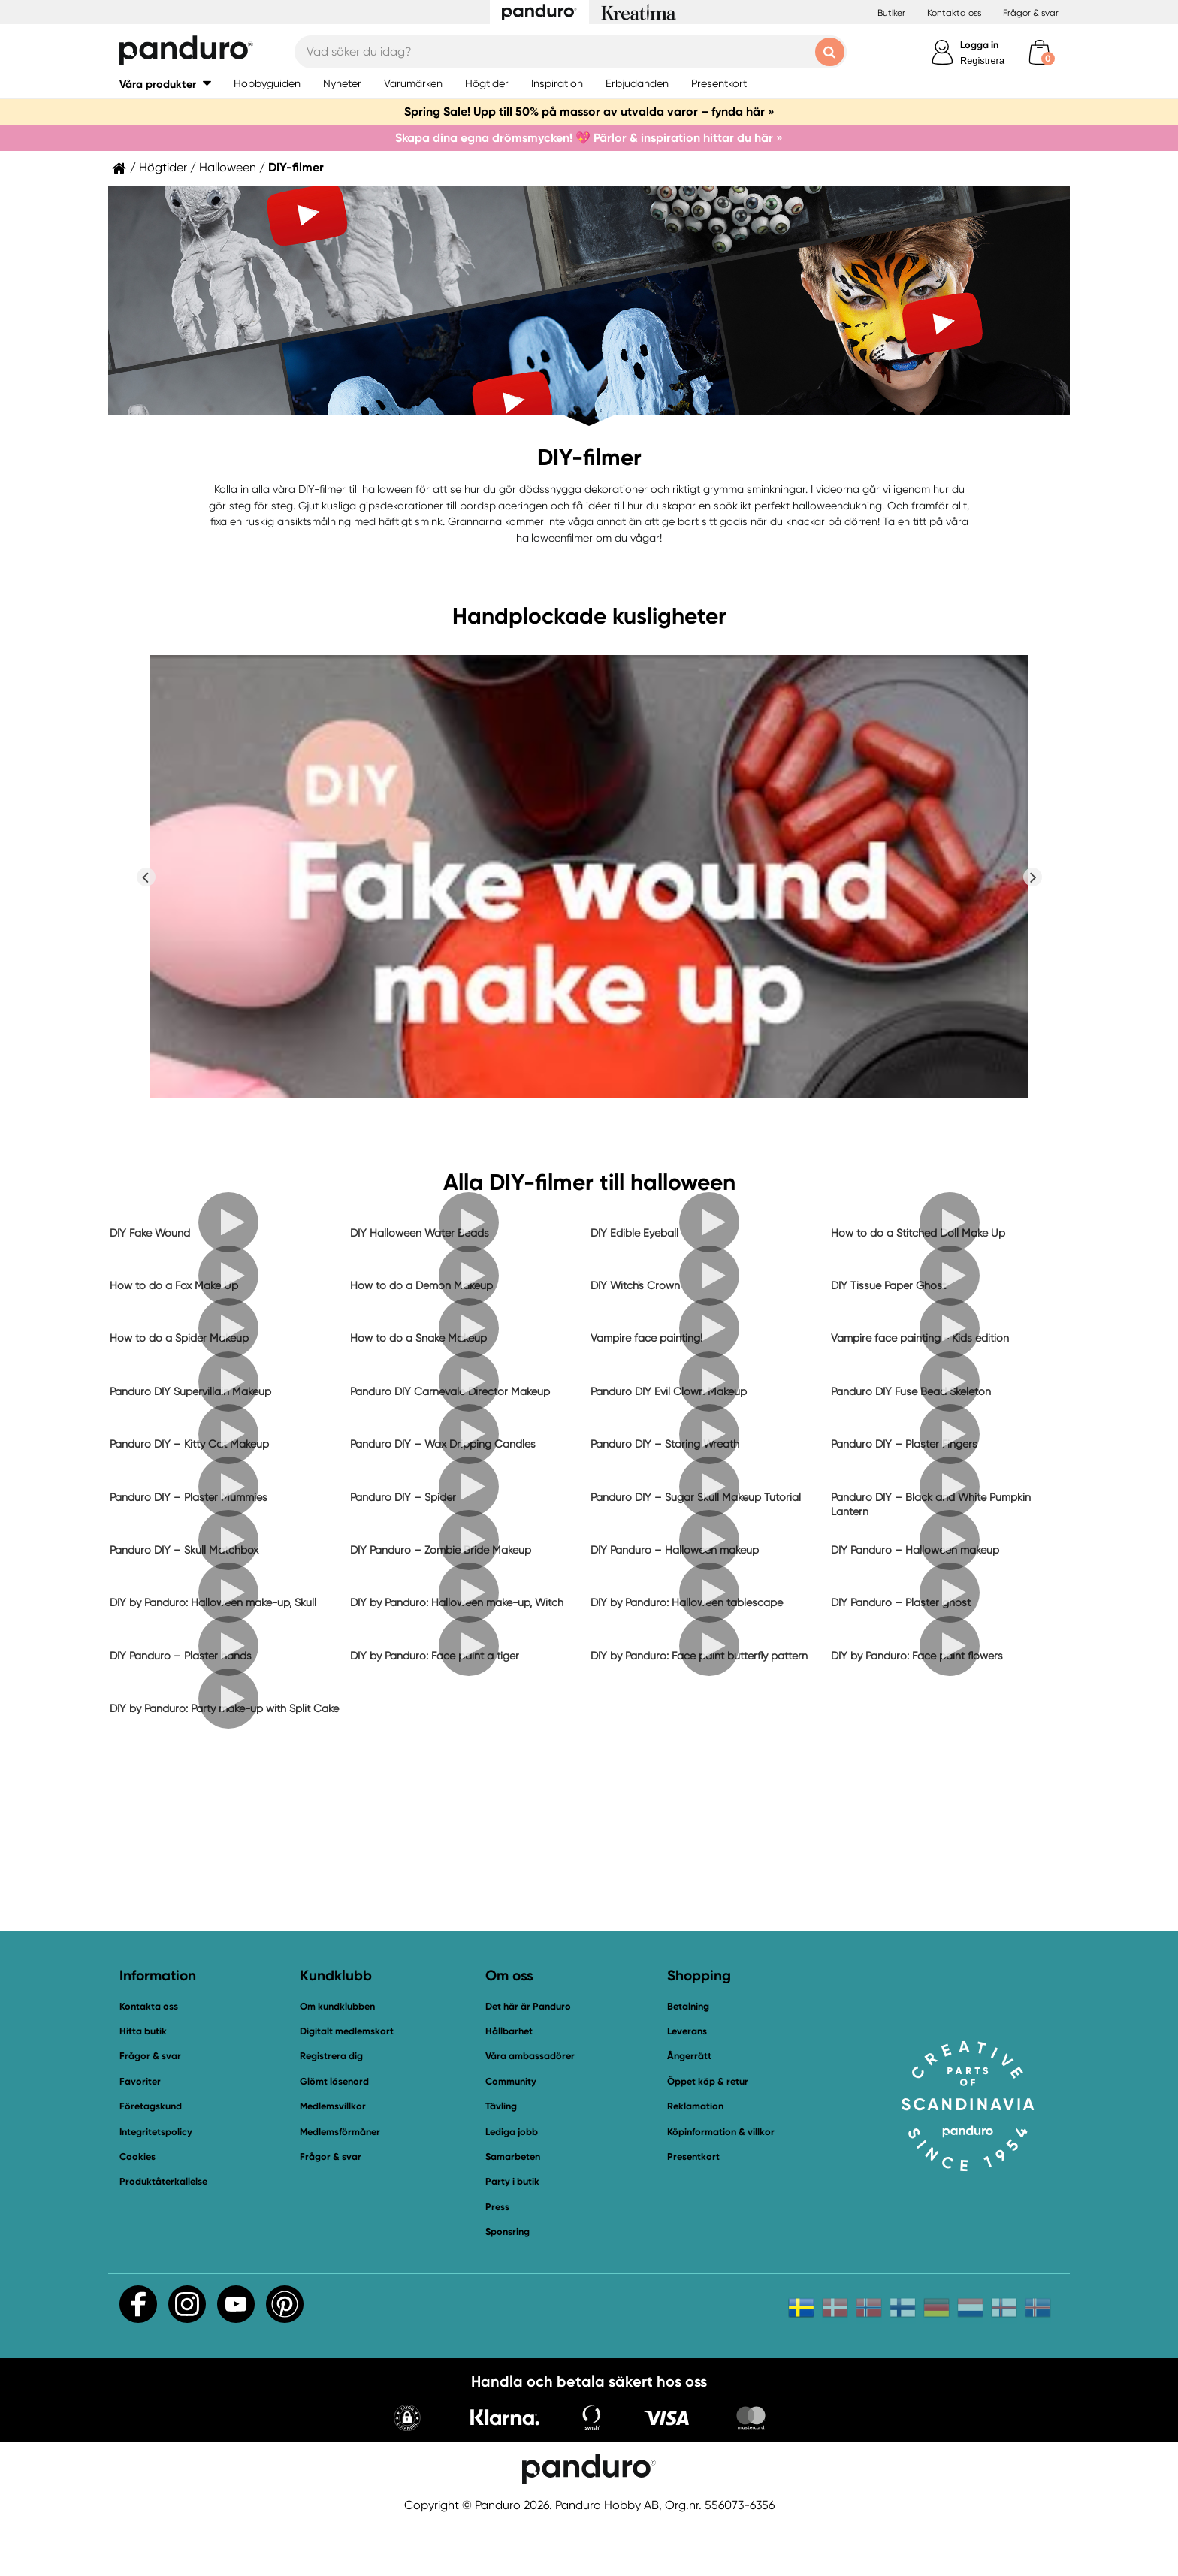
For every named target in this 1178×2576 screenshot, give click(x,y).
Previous (146, 876)
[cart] (1039, 52)
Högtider (163, 167)
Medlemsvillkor (333, 2106)
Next (1032, 876)
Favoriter (140, 2081)
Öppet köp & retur (707, 2081)
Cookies (137, 2157)
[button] (165, 83)
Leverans (687, 2031)
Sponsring (507, 2231)
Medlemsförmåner (340, 2131)
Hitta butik (143, 2031)
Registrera (982, 60)
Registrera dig (331, 2055)
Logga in (979, 44)
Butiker (891, 13)
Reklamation (695, 2106)
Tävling (501, 2106)
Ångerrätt (689, 2055)
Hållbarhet (509, 2031)
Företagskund (150, 2106)
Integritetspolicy (155, 2131)
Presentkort (693, 2156)
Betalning (688, 2006)
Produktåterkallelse (163, 2181)
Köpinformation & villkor (721, 2131)
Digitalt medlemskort (347, 2031)
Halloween (227, 167)
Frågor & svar (1031, 13)
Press (497, 2206)
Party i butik (512, 2181)
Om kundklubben (337, 2006)
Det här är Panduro (528, 2006)
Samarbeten (512, 2156)
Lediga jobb (511, 2131)
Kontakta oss (954, 13)
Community (510, 2081)
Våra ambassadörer (530, 2055)
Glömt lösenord (334, 2081)
